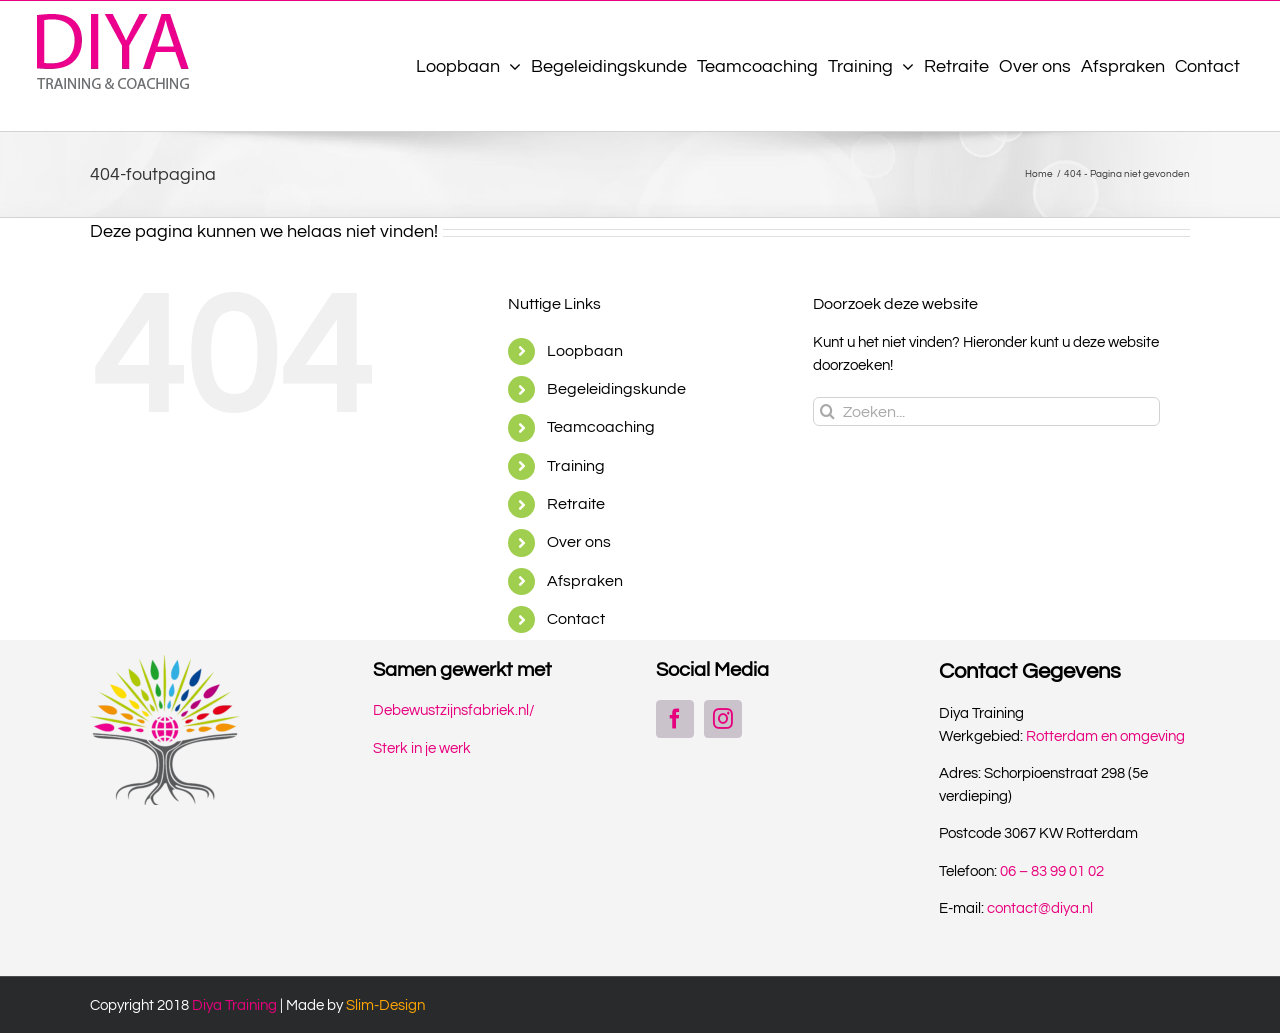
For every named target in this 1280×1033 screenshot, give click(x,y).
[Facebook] (675, 719)
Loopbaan (585, 351)
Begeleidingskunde (616, 389)
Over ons (579, 542)
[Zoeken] (827, 411)
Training (576, 466)
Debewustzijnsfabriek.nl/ (454, 710)
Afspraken (585, 581)
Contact (576, 619)
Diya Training (234, 1005)
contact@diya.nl (1040, 908)
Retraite (576, 504)
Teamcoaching (601, 427)
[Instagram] (723, 719)
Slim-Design (385, 1005)
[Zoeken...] (986, 411)
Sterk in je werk (422, 748)
